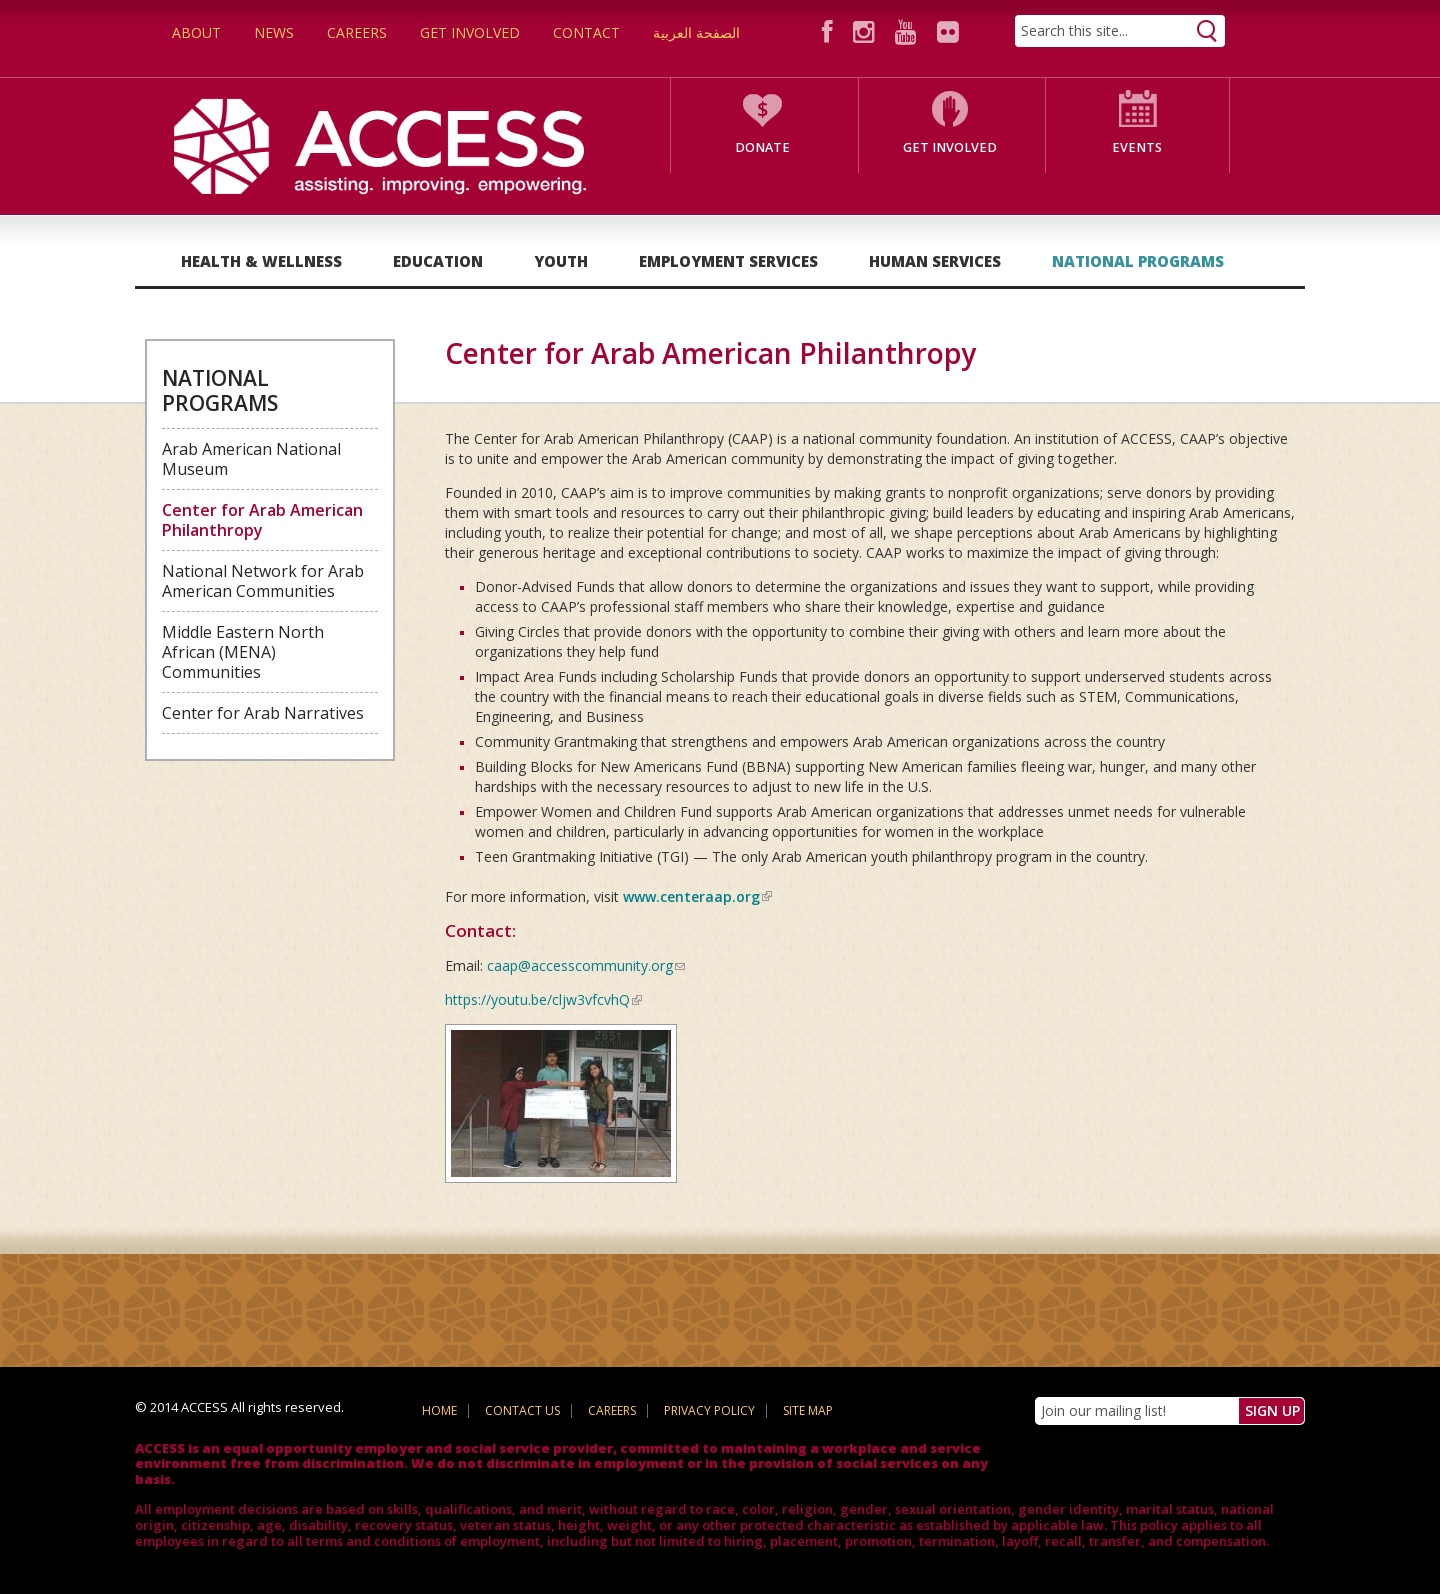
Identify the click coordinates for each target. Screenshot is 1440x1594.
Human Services (935, 261)
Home (439, 1410)
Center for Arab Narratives (263, 713)
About (196, 32)
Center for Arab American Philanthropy (262, 520)
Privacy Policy (709, 1410)
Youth (561, 261)
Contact (586, 32)
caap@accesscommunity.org (586, 965)
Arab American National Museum (251, 459)
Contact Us (522, 1410)
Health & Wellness (261, 261)
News (274, 32)
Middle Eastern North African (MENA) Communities (243, 652)
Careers (357, 32)
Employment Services (728, 261)
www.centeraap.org (697, 896)
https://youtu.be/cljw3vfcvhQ (543, 999)
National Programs (1138, 261)
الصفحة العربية (696, 32)
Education (438, 261)
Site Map (808, 1410)
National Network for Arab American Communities (263, 581)
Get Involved (470, 32)
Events (1137, 147)
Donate (762, 147)
